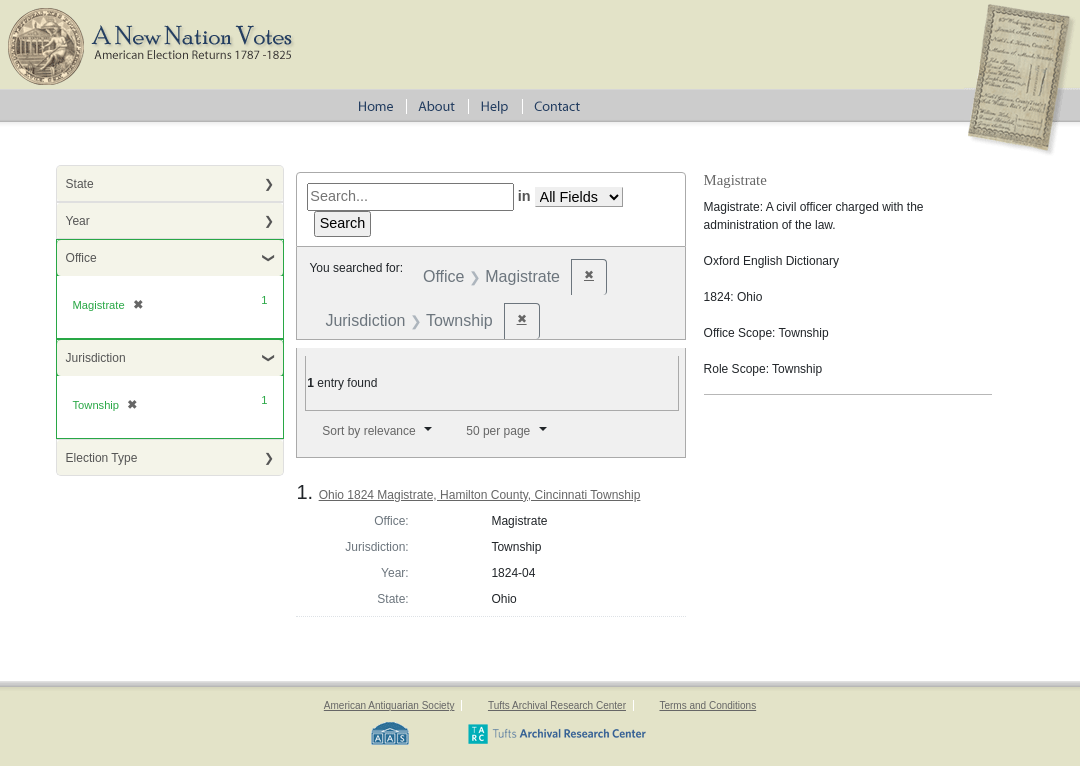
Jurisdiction (96, 358)
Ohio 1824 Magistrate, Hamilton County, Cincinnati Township (480, 495)
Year (78, 221)
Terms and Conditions (707, 705)
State (80, 184)
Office (81, 258)
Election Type (102, 458)
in (524, 196)
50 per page (498, 431)
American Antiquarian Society (389, 705)
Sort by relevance (368, 431)
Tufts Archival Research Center (557, 705)
